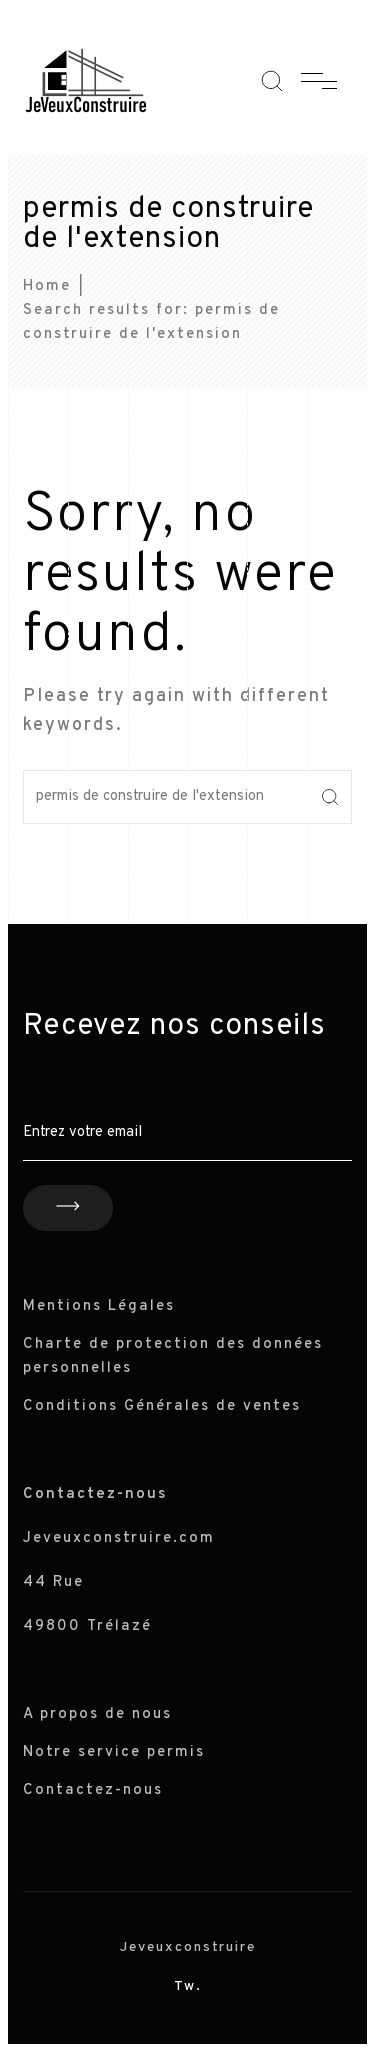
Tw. (188, 1986)
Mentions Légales (99, 1306)
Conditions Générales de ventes (162, 1406)
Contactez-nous (93, 1790)
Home (47, 286)
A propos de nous (97, 1714)
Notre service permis (114, 1752)
